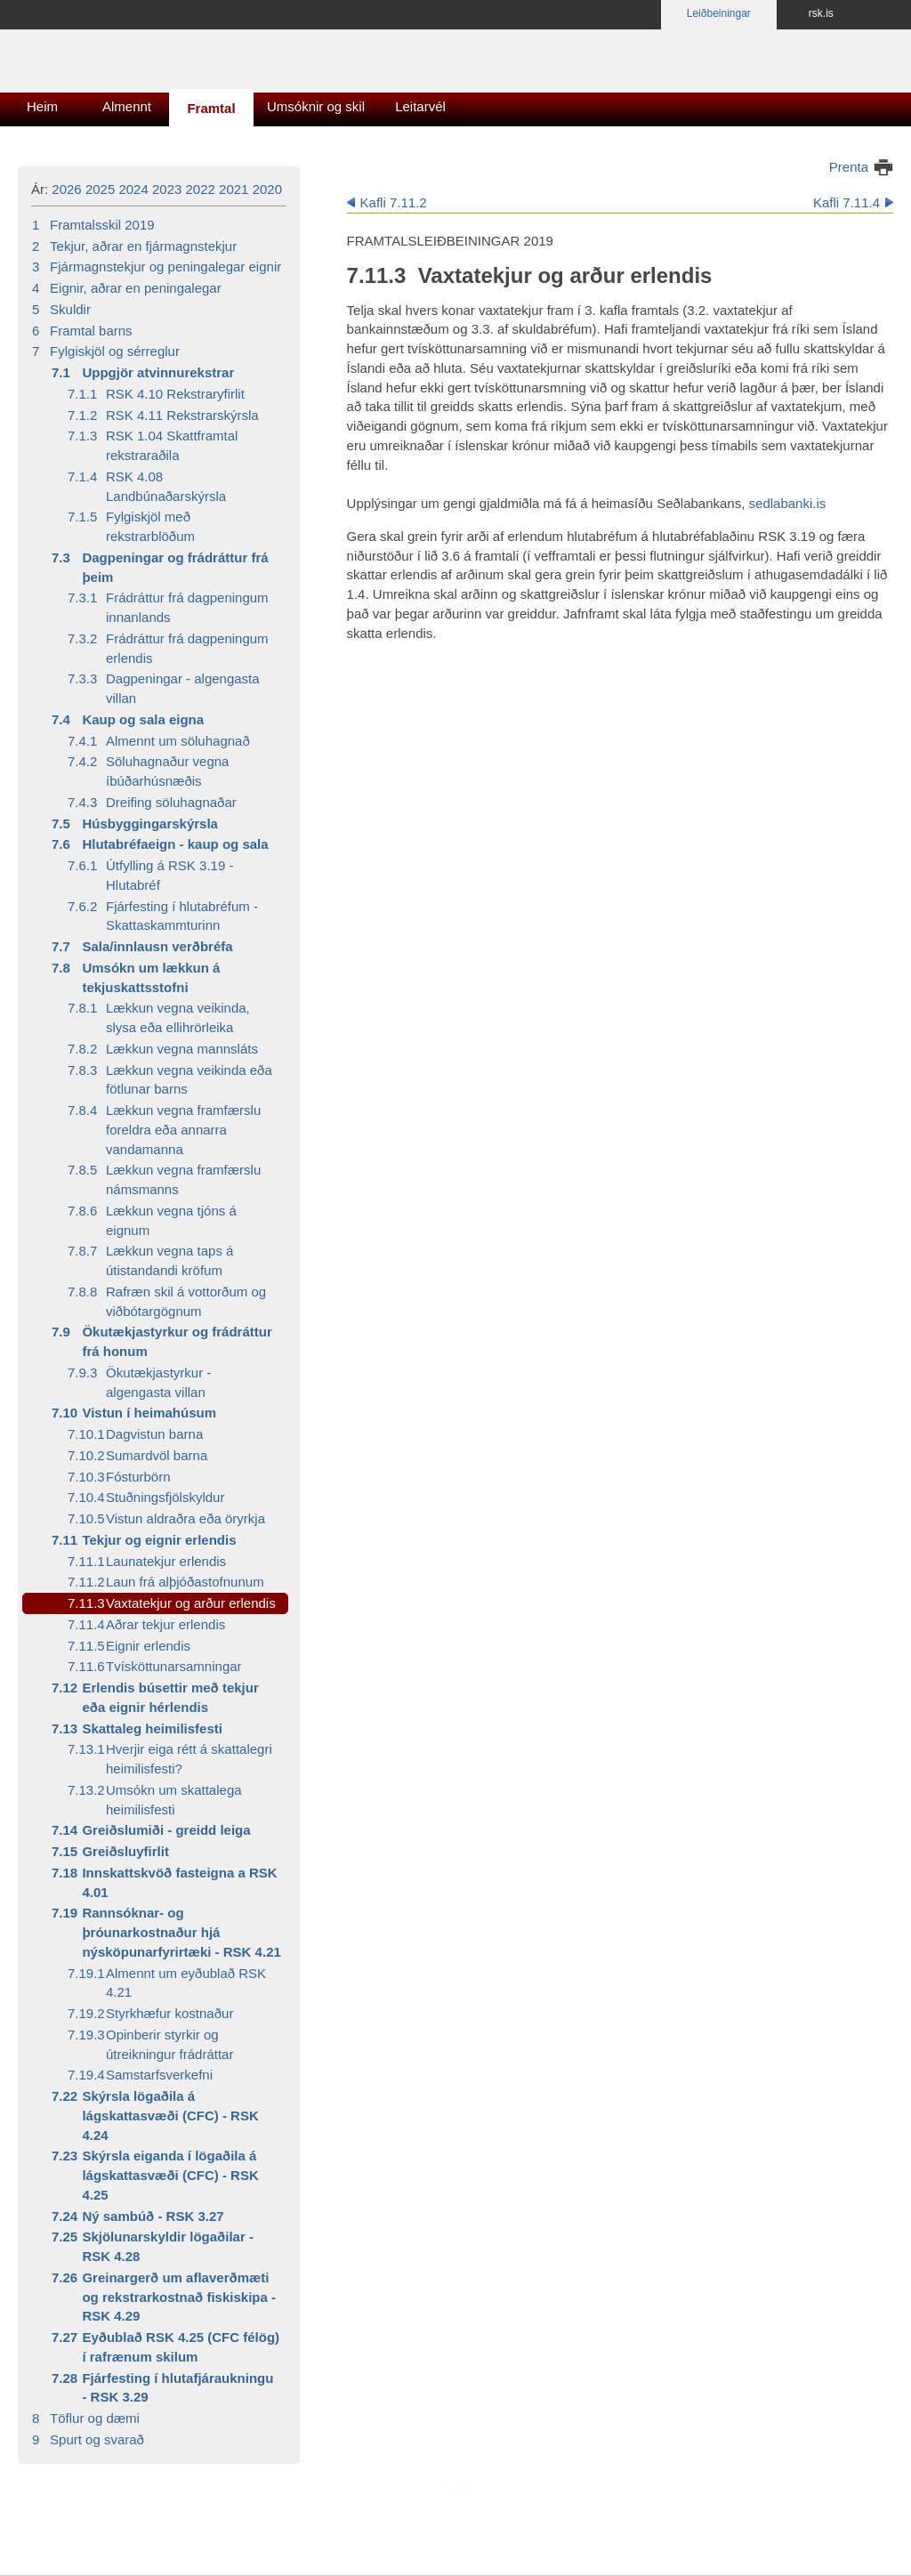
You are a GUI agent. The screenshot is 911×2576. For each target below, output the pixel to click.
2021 (233, 189)
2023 (166, 189)
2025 (100, 189)
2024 (133, 189)
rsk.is (821, 13)
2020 (267, 189)
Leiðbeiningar (719, 13)
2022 (200, 189)
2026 (66, 189)
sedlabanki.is (787, 503)
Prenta (848, 166)
